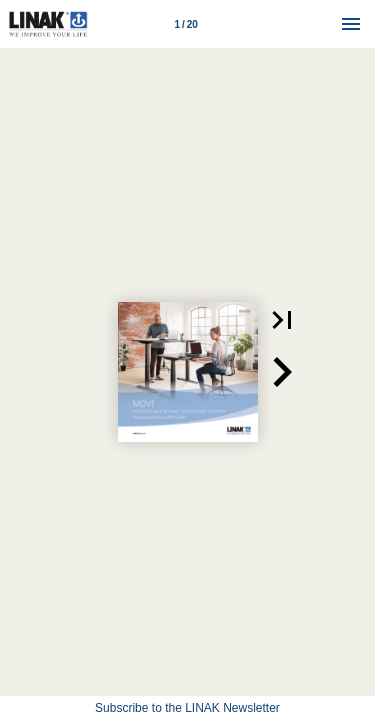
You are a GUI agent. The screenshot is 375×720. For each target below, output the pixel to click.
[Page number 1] (186, 24)
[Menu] (351, 24)
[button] (282, 320)
